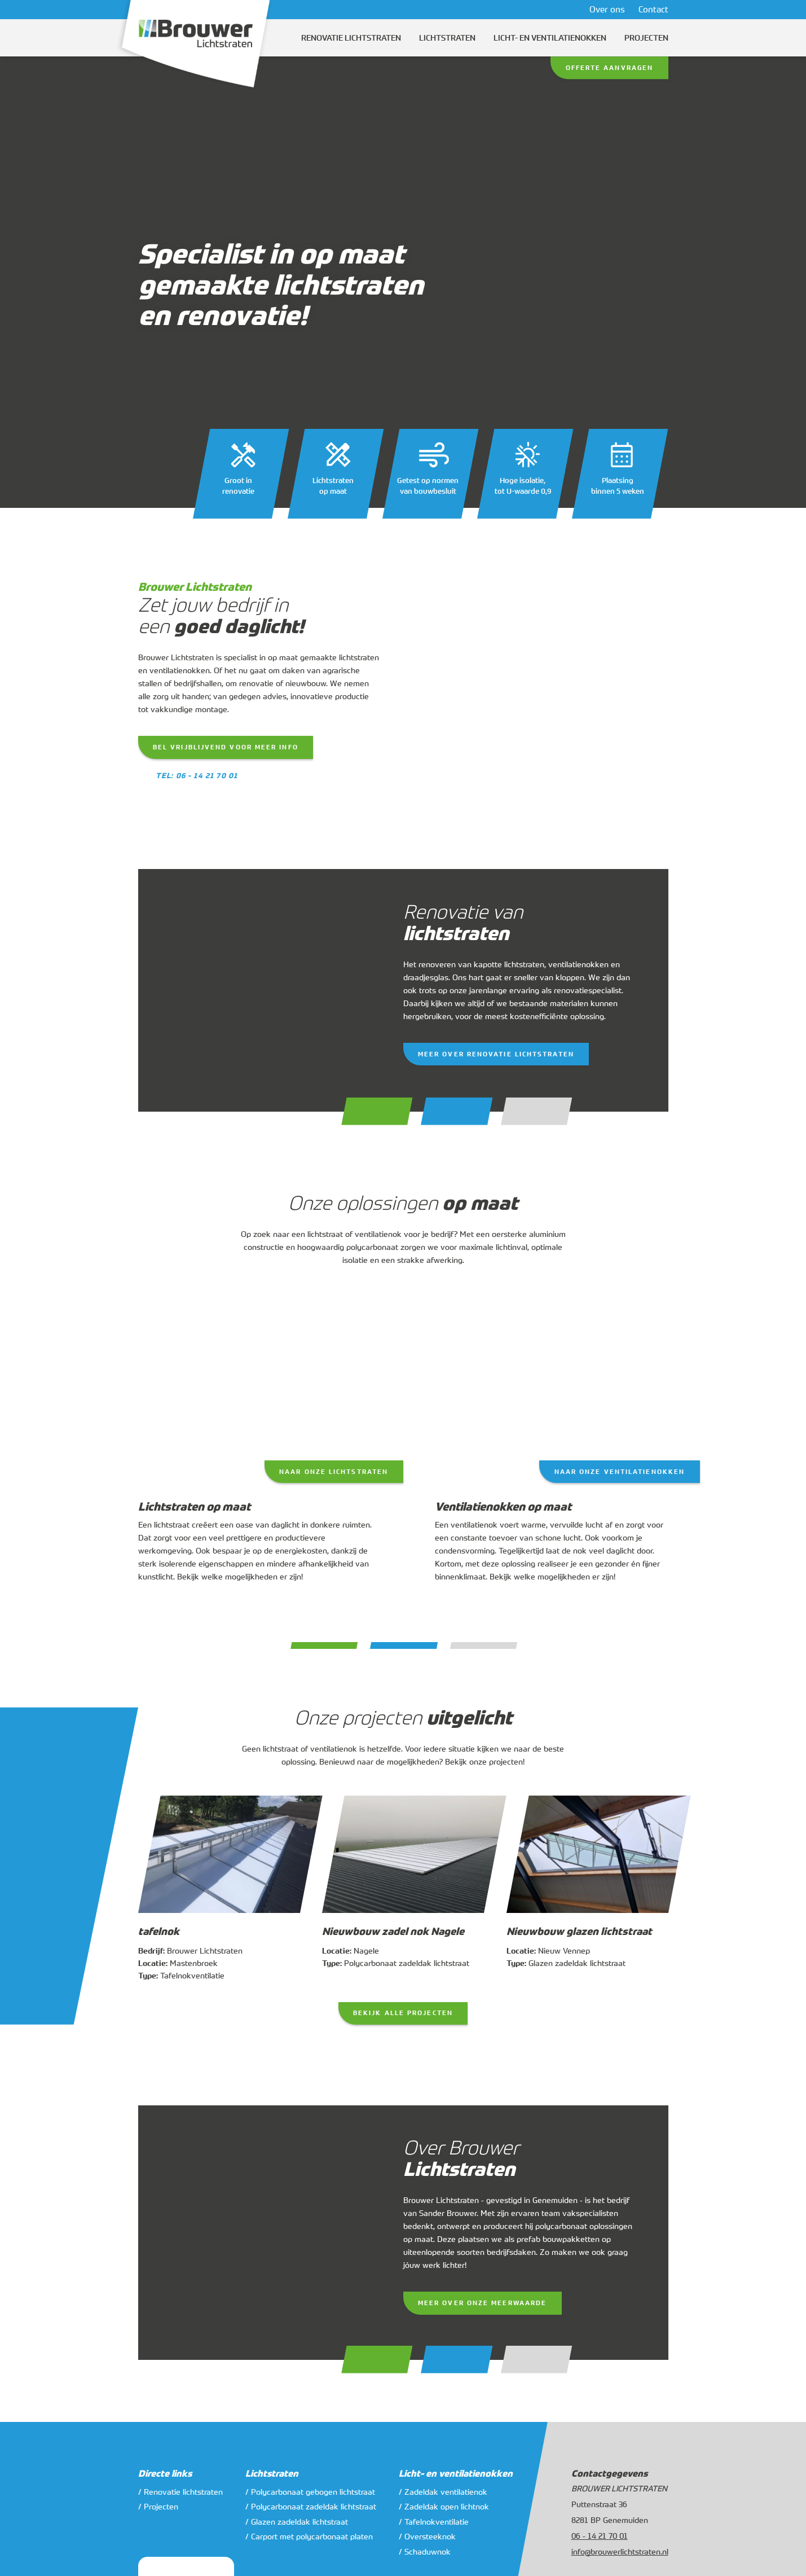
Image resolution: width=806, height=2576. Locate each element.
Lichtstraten (447, 38)
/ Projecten (158, 2506)
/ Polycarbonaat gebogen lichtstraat (310, 2491)
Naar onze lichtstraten (333, 1472)
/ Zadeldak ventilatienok (443, 2491)
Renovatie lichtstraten (351, 38)
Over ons (607, 9)
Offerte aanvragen (610, 68)
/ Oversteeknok (427, 2536)
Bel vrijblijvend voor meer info (225, 747)
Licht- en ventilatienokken (550, 38)
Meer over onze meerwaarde (482, 2303)
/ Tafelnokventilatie (434, 2521)
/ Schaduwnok (425, 2551)
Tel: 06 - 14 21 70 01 (197, 775)
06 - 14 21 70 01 (599, 2535)
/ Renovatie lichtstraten (180, 2491)
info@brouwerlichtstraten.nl (619, 2551)
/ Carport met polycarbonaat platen (309, 2536)
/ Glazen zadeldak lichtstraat (296, 2521)
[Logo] (196, 47)
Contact (653, 9)
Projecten (646, 38)
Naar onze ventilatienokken (619, 1472)
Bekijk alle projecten (403, 2013)
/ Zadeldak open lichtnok (444, 2506)
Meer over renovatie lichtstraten (496, 1054)
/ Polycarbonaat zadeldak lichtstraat (310, 2506)
